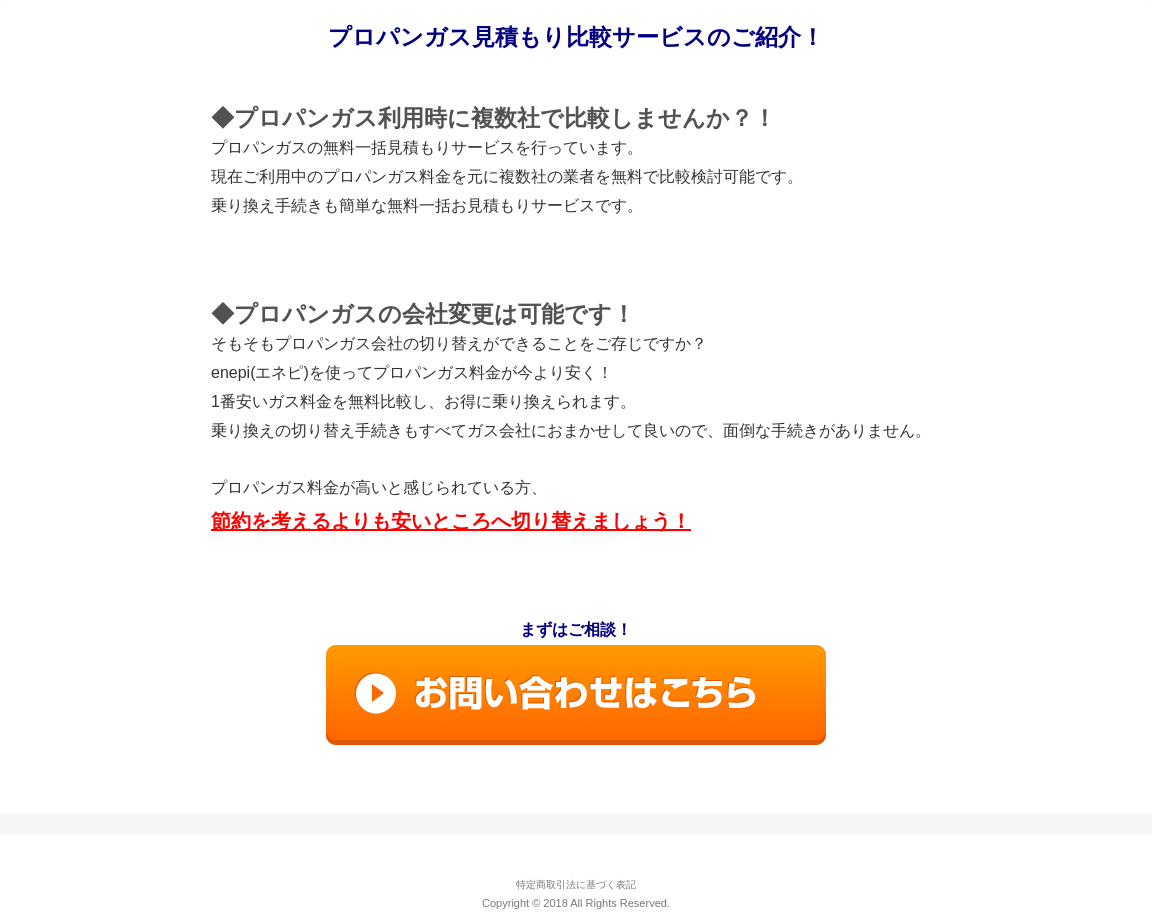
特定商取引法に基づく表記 (576, 884)
